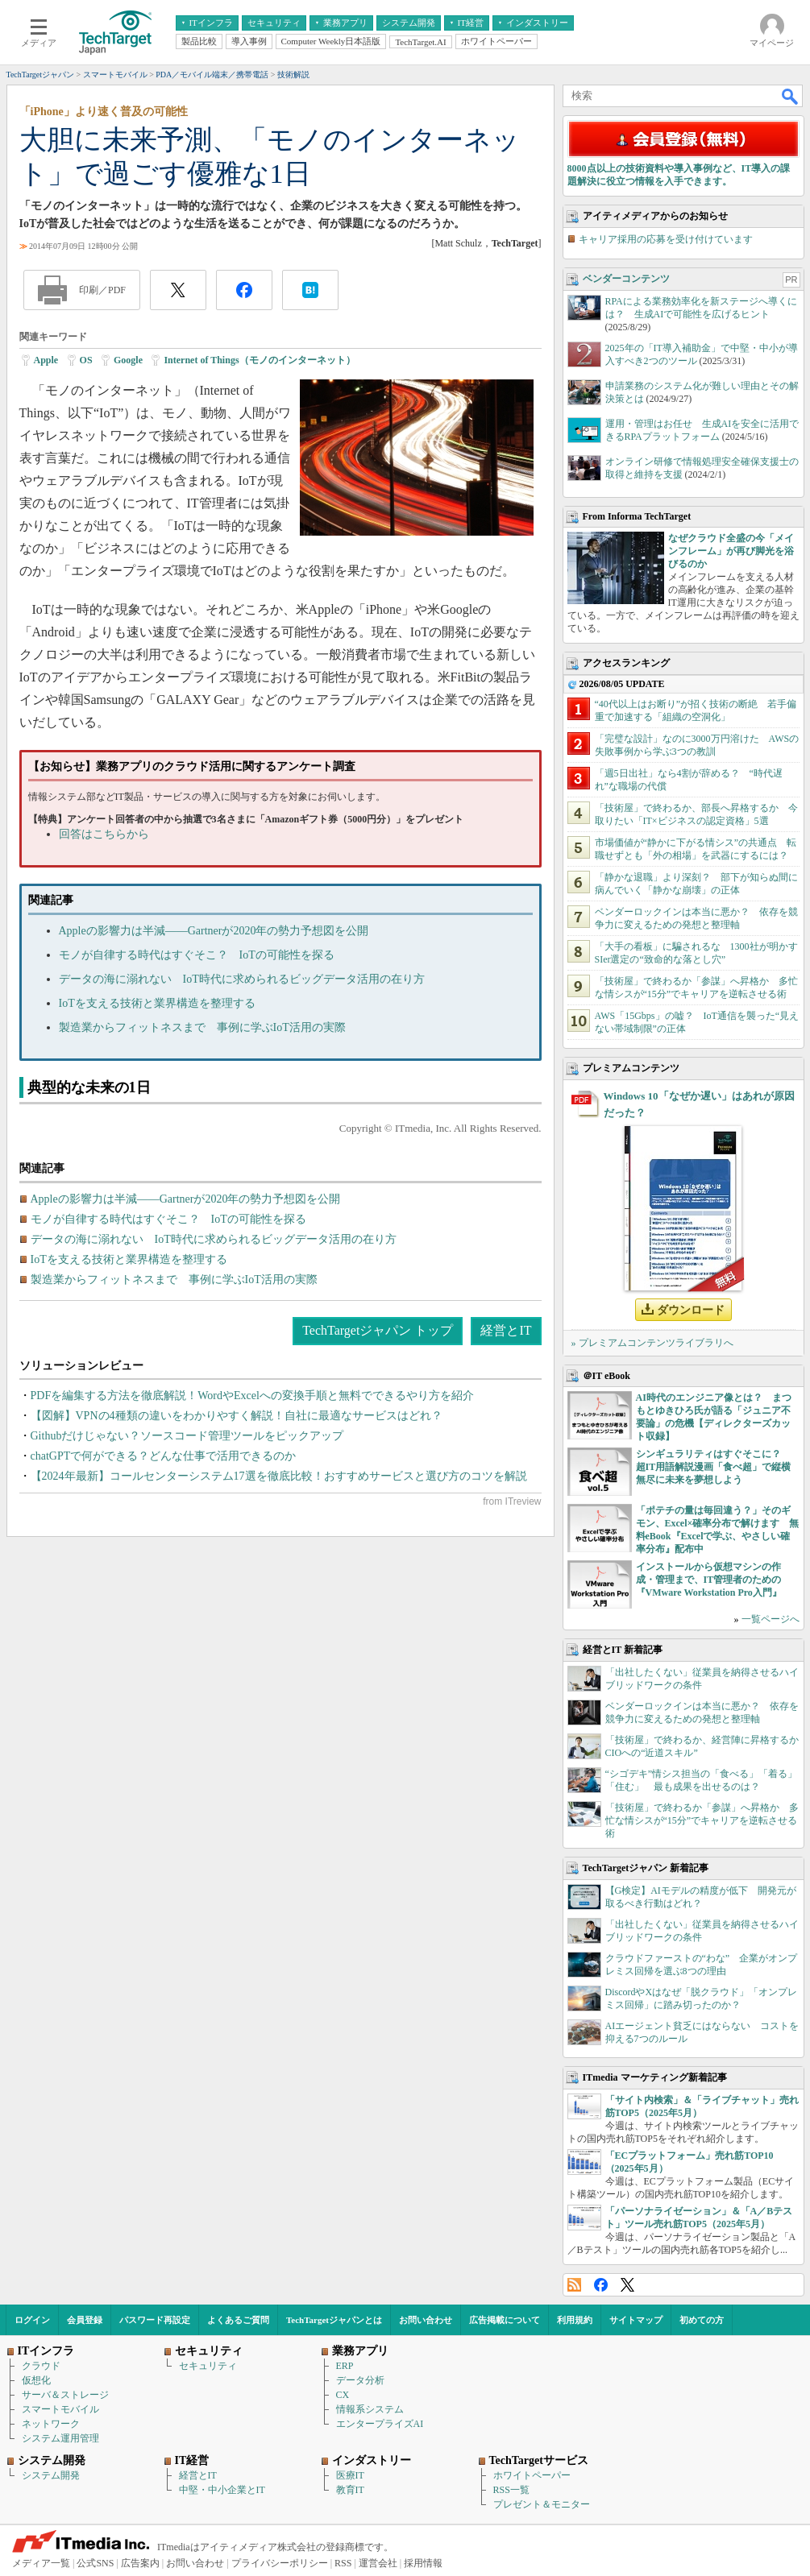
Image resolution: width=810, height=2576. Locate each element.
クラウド (41, 2365)
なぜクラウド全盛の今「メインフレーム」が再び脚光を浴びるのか (731, 550)
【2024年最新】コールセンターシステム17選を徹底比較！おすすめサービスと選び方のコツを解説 (279, 1476)
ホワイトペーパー (532, 2475)
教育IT (350, 2489)
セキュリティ (208, 2365)
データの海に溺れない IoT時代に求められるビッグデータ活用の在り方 (242, 979)
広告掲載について (504, 2320)
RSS (574, 2285)
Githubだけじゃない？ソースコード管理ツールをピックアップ (187, 1436)
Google (128, 360)
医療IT (350, 2475)
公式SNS (95, 2563)
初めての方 (701, 2320)
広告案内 (140, 2563)
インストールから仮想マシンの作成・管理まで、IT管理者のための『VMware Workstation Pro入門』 (709, 1579)
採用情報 (423, 2563)
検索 (791, 96)
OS (86, 360)
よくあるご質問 (238, 2320)
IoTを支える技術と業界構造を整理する (157, 1003)
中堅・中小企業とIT (222, 2489)
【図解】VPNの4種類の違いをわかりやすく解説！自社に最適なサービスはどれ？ (236, 1416)
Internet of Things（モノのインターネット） (259, 360)
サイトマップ (636, 2320)
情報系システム (370, 2409)
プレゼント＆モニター (541, 2504)
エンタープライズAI (380, 2423)
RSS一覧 (511, 2489)
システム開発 (51, 2475)
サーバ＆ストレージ (65, 2394)
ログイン (32, 2320)
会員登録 (84, 2320)
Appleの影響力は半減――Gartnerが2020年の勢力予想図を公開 (214, 931)
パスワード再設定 (154, 2320)
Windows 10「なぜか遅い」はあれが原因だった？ (699, 1104)
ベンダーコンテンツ (626, 278)
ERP (345, 2365)
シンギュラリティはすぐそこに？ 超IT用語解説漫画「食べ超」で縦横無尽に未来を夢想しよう (713, 1466)
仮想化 (36, 2380)
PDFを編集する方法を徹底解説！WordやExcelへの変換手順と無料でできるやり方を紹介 (252, 1395)
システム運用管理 (60, 2438)
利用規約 (574, 2320)
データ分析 (360, 2380)
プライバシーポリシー (279, 2563)
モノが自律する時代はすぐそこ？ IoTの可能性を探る (196, 955)
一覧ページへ (770, 1619)
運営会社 (378, 2563)
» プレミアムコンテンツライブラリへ (652, 1342)
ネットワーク (51, 2423)
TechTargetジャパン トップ (377, 1330)
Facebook (601, 2285)
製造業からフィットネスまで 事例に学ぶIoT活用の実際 (202, 1027)
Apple (46, 360)
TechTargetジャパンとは (334, 2320)
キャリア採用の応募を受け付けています (666, 239)
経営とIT (505, 1330)
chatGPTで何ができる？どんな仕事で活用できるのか (164, 1456)
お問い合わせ (425, 2320)
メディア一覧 (41, 2563)
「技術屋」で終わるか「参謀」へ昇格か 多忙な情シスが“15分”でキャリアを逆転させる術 (702, 1820)
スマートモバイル (60, 2409)
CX (343, 2394)
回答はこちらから (104, 834)
